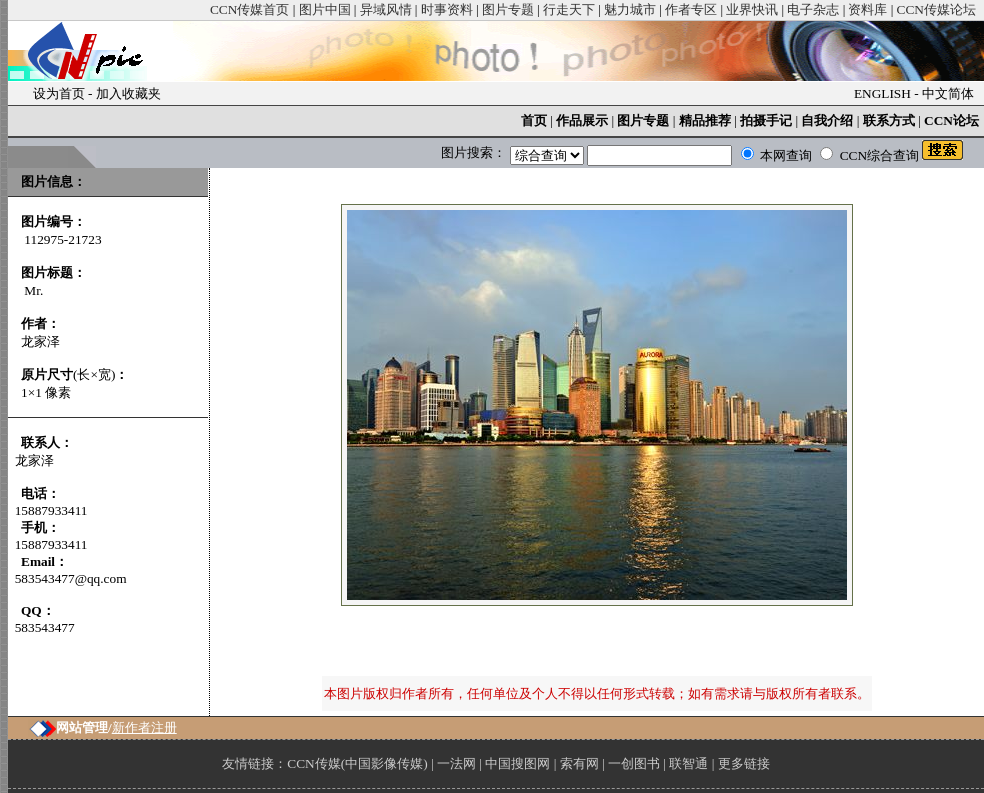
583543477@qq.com (71, 578)
